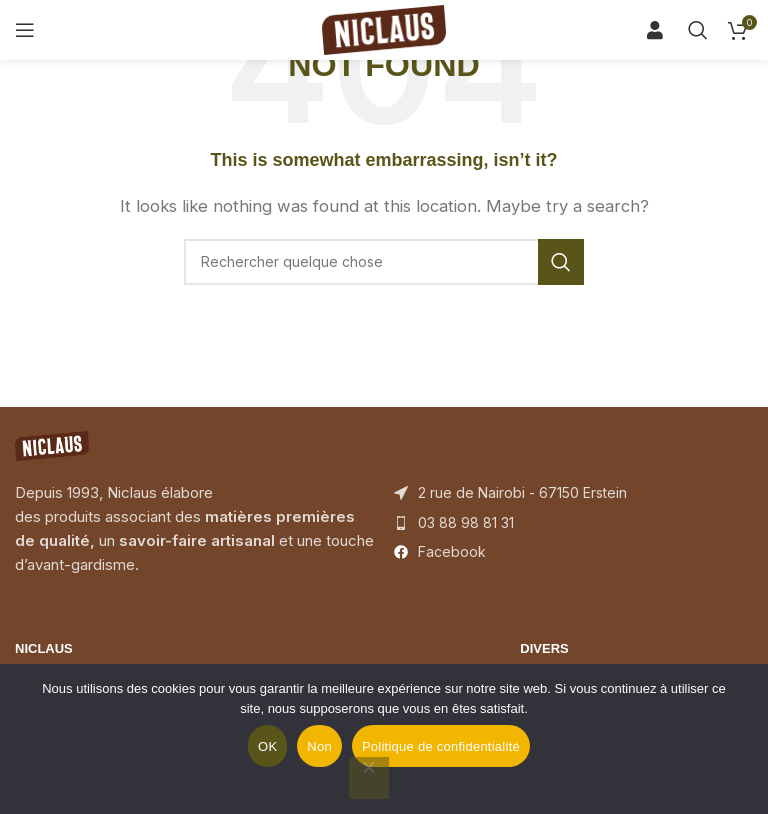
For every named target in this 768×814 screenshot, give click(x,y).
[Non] (369, 778)
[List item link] (573, 523)
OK (267, 746)
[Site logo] (384, 28)
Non (319, 746)
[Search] (662, 30)
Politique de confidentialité (441, 746)
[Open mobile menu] (25, 30)
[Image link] (52, 444)
